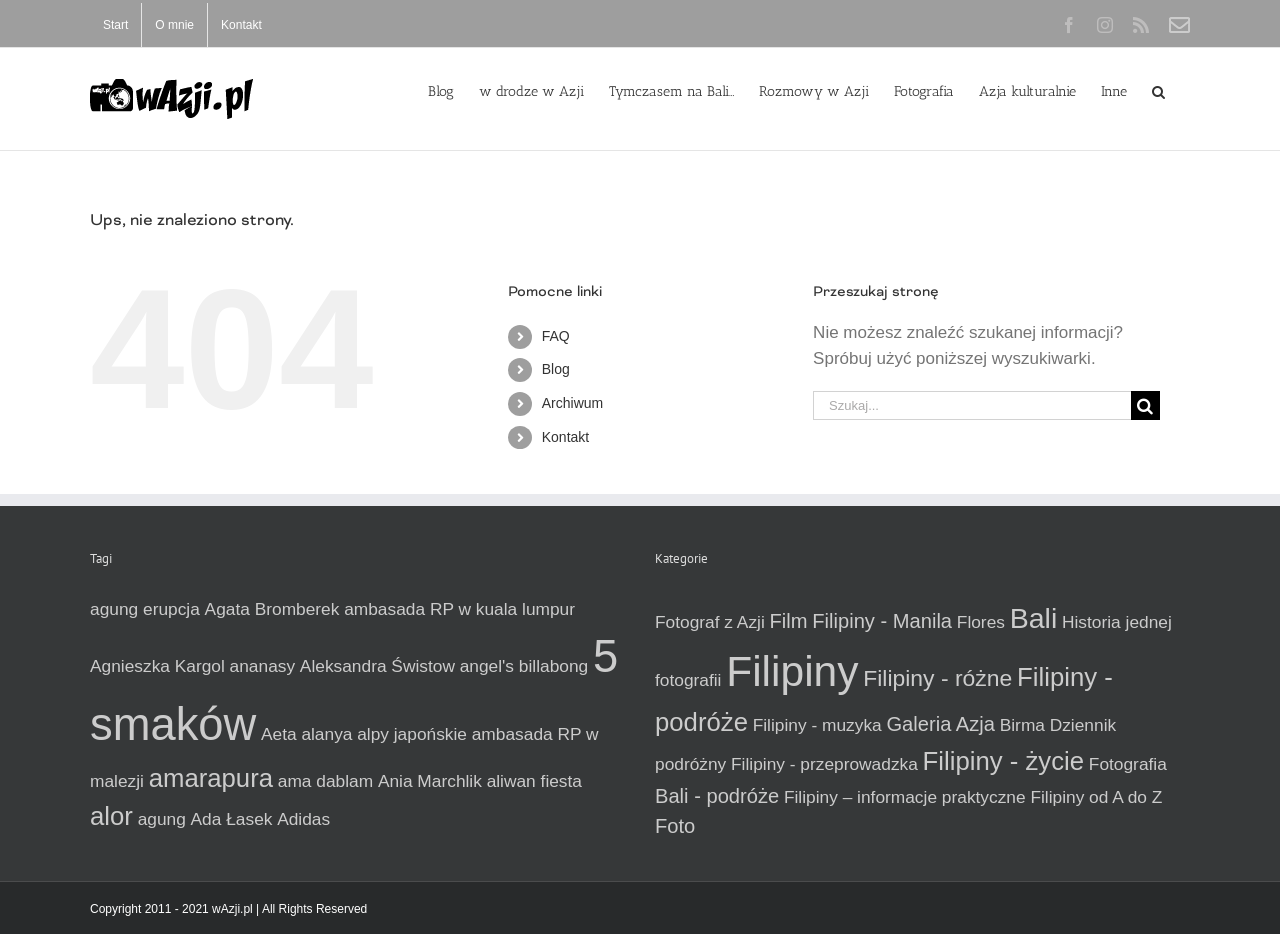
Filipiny (792, 671)
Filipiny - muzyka (817, 725)
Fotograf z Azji (710, 622)
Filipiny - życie (1003, 761)
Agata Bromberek (272, 609)
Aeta (279, 734)
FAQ (556, 336)
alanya (326, 734)
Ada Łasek (232, 819)
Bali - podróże (717, 796)
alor (111, 816)
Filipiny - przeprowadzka (824, 764)
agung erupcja (145, 609)
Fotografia (1128, 764)
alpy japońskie (412, 734)
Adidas (303, 819)
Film (789, 621)
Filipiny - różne (937, 678)
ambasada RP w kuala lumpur (459, 609)
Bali (1034, 618)
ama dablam (325, 781)
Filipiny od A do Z (1096, 797)
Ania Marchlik (430, 781)
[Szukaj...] (972, 405)
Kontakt (565, 437)
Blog (556, 369)
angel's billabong (524, 666)
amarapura (211, 778)
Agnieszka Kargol (157, 666)
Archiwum (572, 403)
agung (162, 819)
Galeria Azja (940, 724)
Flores (981, 622)
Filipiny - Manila (882, 621)
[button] (1158, 90)
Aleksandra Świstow (377, 666)
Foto (675, 826)
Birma (1022, 725)
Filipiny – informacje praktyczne (905, 797)
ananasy (263, 666)
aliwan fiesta (534, 781)
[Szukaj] (1145, 405)
